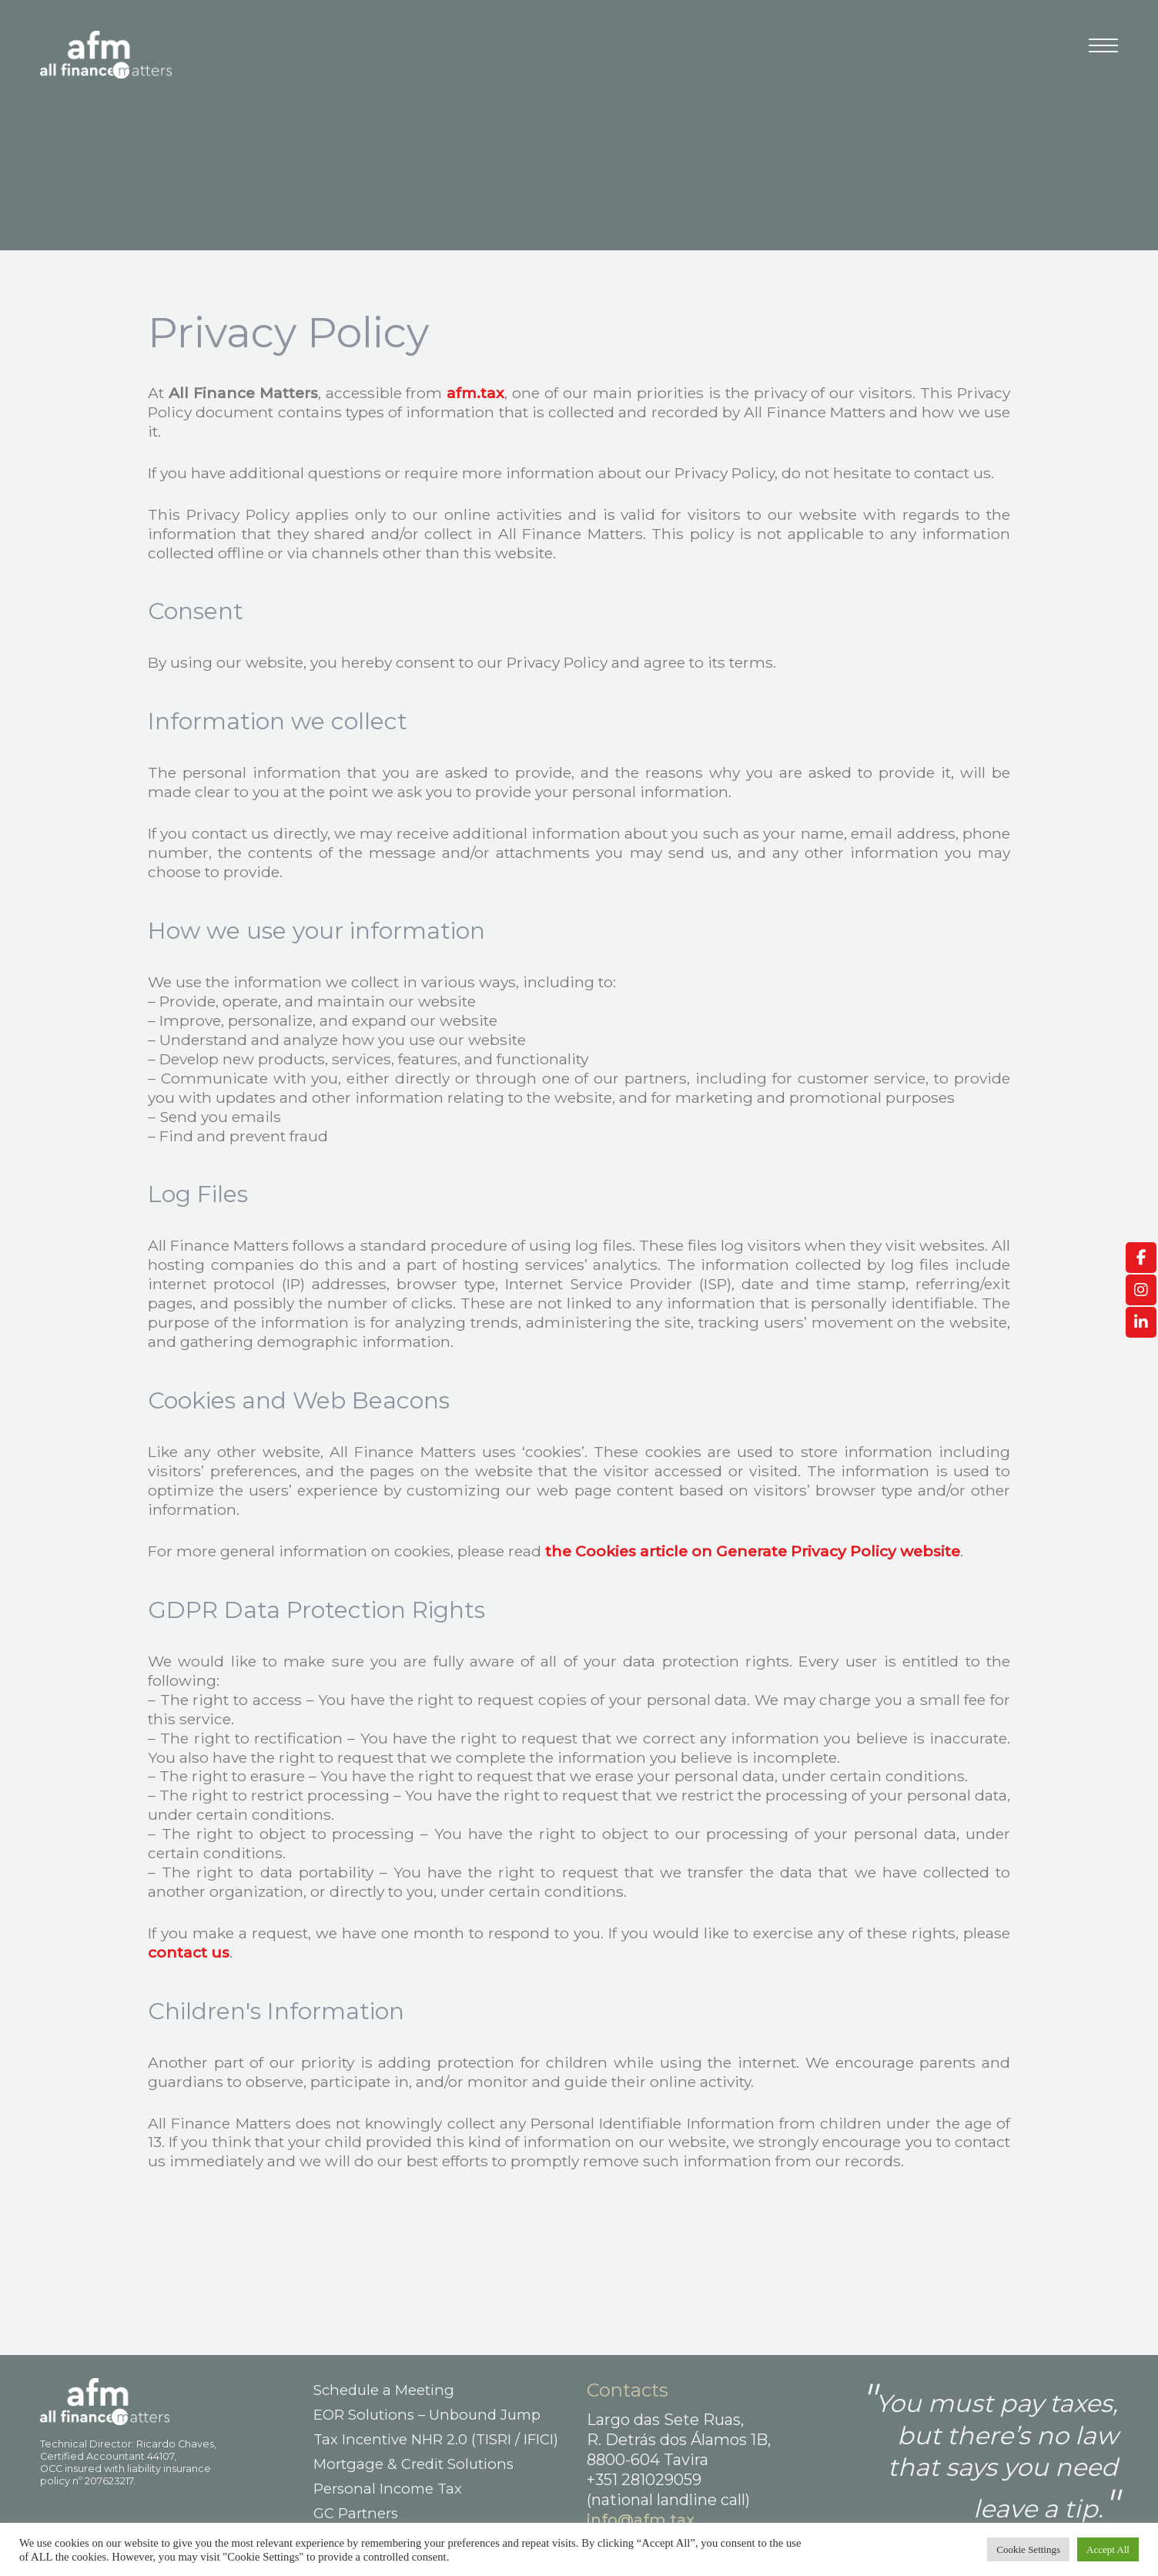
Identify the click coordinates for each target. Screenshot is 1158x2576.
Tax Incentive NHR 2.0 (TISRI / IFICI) (435, 2439)
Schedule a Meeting (383, 2390)
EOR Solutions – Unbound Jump (427, 2415)
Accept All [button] (1108, 2549)
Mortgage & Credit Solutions (413, 2464)
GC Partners (355, 2513)
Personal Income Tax (387, 2488)
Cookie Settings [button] (1028, 2549)
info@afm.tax (640, 2520)
